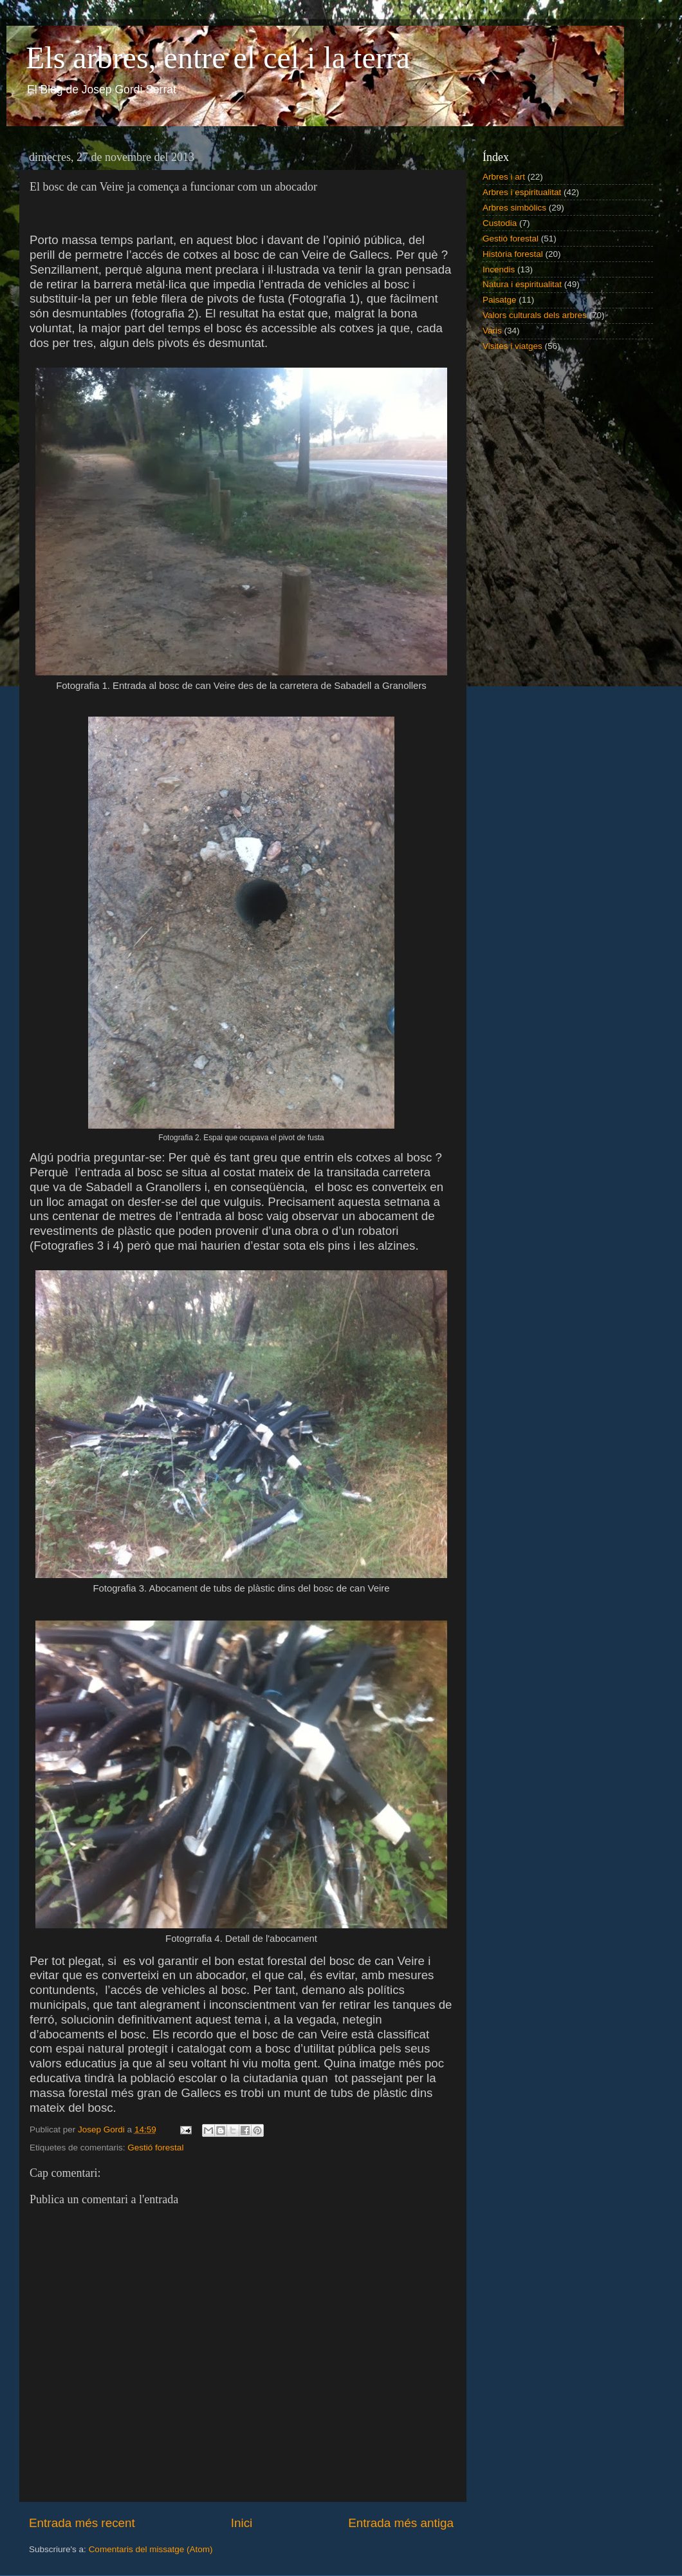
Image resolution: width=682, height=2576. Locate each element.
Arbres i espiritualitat (522, 192)
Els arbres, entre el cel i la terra (218, 58)
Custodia (500, 223)
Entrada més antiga (401, 2523)
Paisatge (500, 300)
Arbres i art (504, 177)
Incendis (499, 269)
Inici (242, 2523)
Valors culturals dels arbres (535, 315)
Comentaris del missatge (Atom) (151, 2549)
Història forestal (513, 254)
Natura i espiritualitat (522, 284)
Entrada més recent (82, 2523)
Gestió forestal (155, 2147)
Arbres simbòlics (514, 207)
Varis (492, 330)
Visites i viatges (512, 346)
